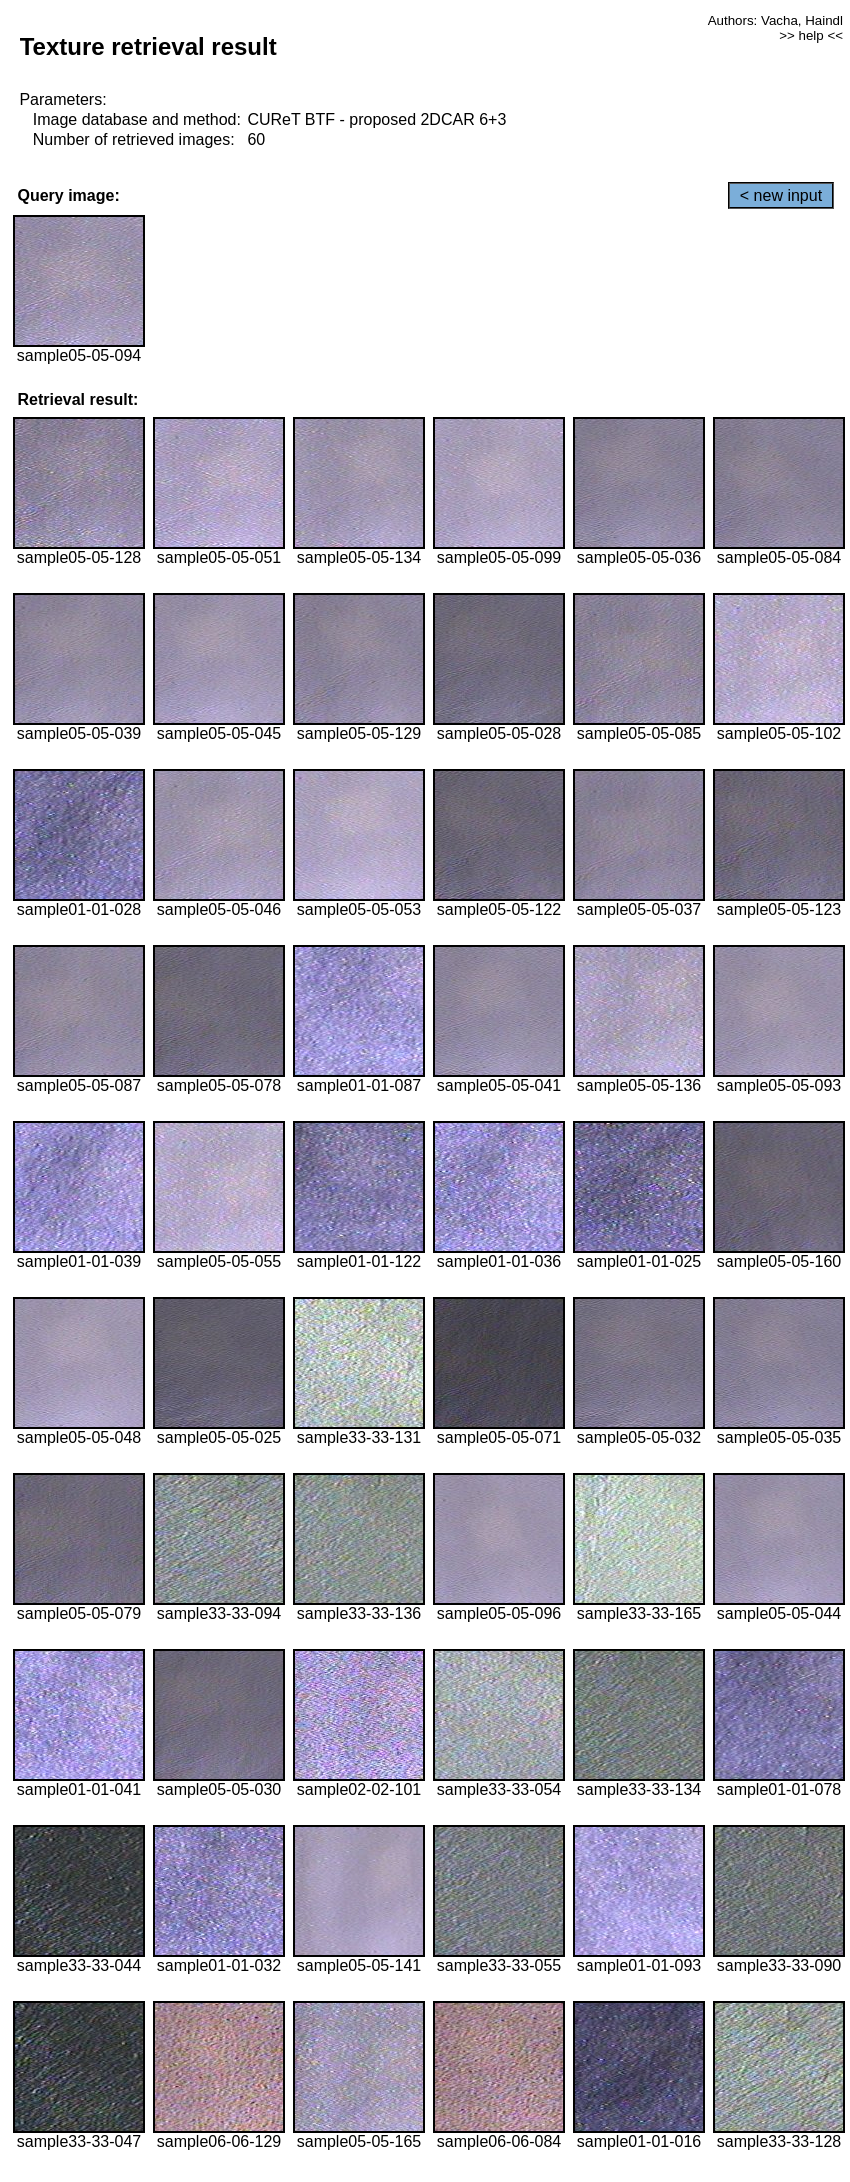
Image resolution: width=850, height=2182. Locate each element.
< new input (781, 195)
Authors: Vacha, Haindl (775, 20)
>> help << (811, 35)
